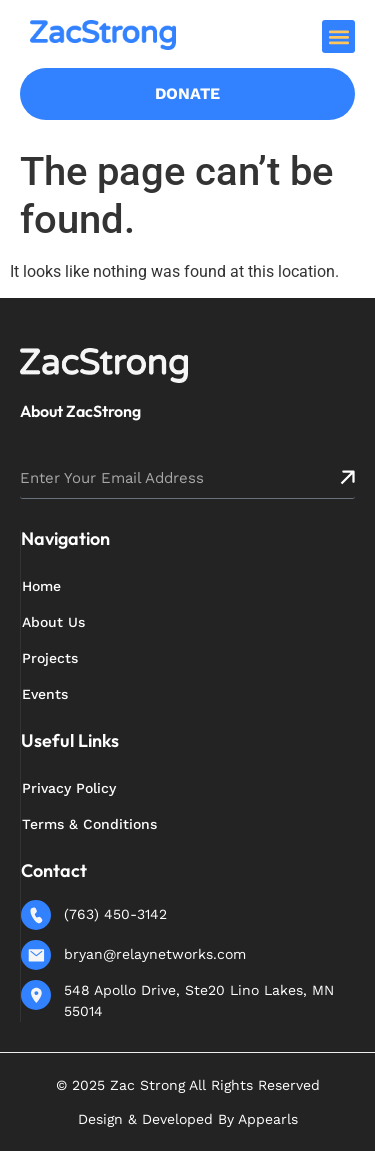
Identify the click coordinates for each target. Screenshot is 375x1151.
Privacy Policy (69, 788)
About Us (53, 622)
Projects (50, 658)
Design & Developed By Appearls (188, 1119)
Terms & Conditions (89, 824)
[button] (338, 36)
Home (41, 586)
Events (45, 694)
